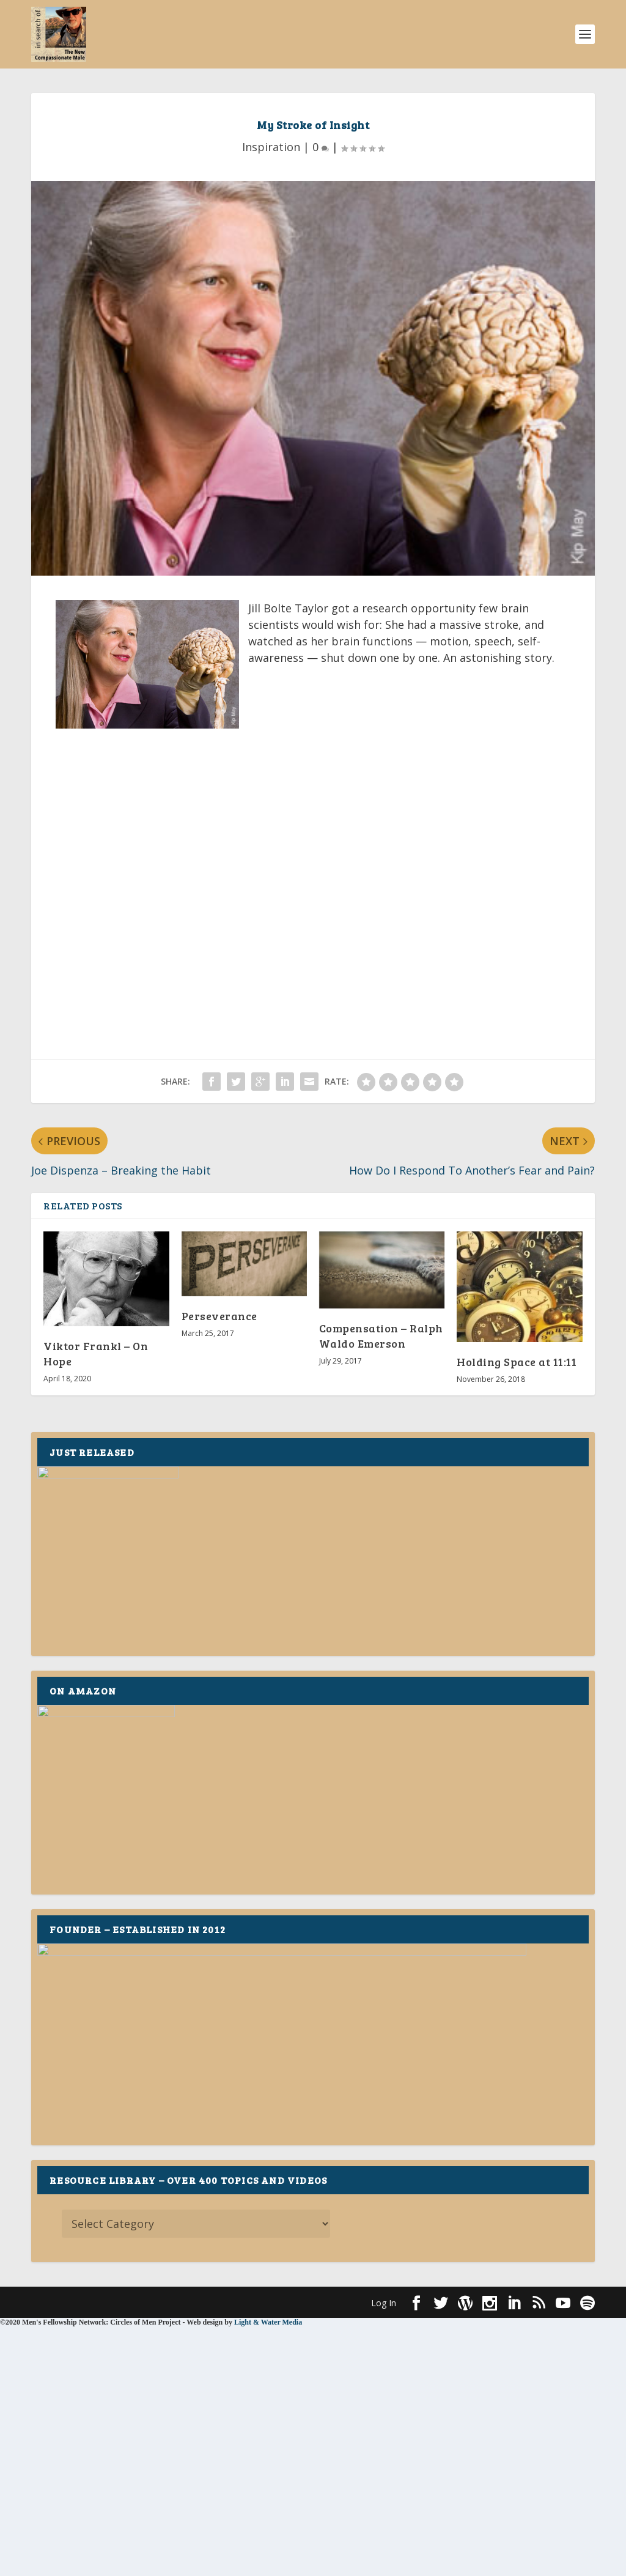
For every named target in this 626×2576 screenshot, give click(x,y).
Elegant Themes (116, 2301)
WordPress (230, 2301)
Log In (383, 2303)
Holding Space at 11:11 (516, 1361)
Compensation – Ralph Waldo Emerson (381, 1336)
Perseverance (219, 1315)
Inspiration (271, 146)
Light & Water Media (268, 2322)
